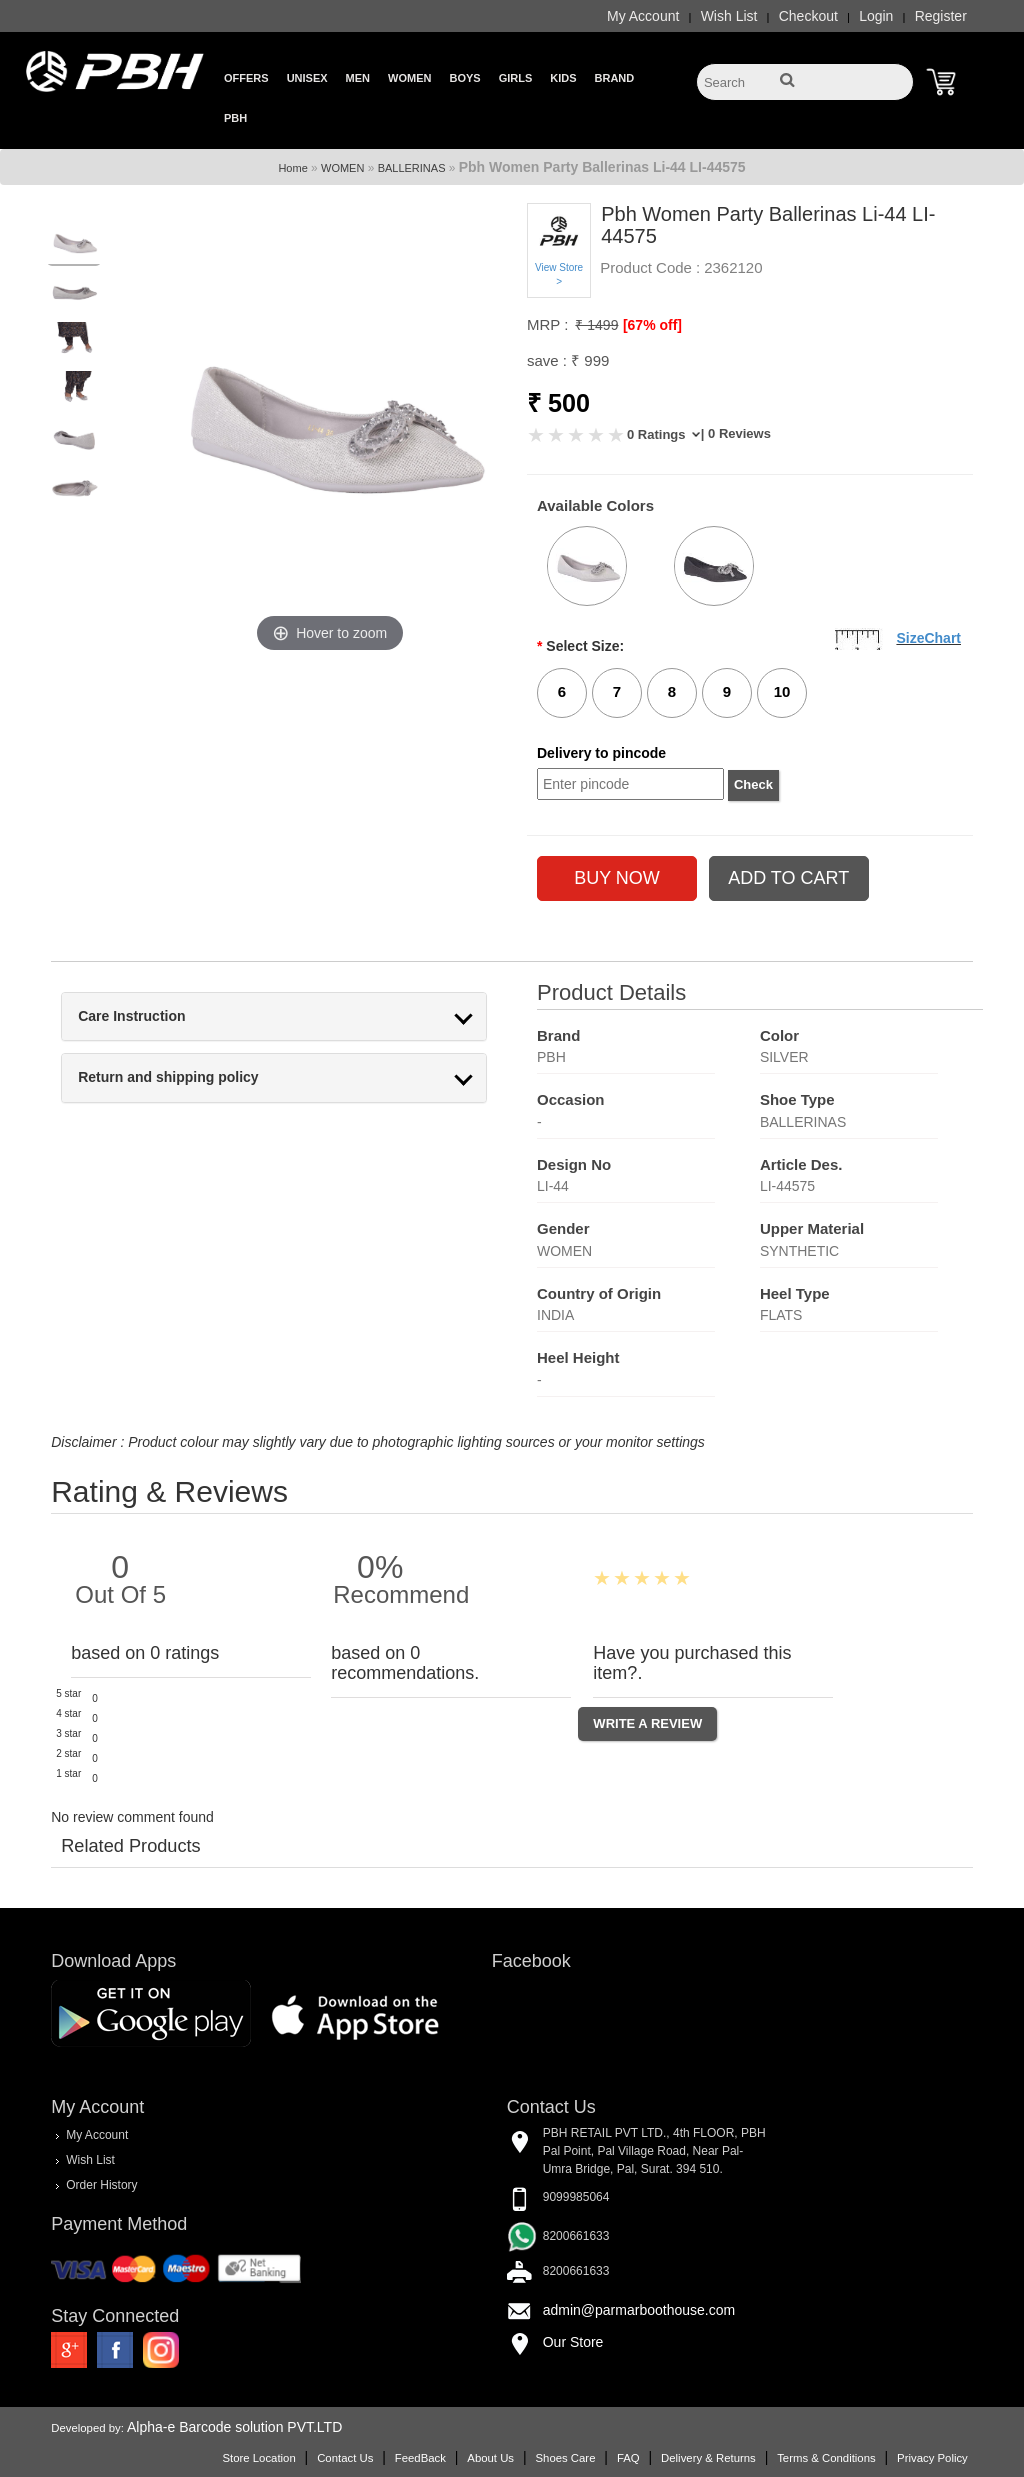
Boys (464, 78)
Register (941, 16)
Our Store (573, 2342)
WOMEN (342, 168)
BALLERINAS (412, 168)
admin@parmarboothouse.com (639, 2310)
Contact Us (345, 2458)
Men (358, 78)
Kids (563, 78)
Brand (615, 78)
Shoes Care (565, 2458)
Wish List (729, 16)
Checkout (808, 16)
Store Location (258, 2458)
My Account (643, 16)
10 (782, 691)
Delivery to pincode (601, 753)
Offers (246, 78)
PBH (235, 118)
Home (292, 168)
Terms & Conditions (826, 2458)
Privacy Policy (932, 2458)
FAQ (628, 2458)
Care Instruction (131, 1016)
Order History (101, 2185)
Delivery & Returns (708, 2458)
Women (409, 78)
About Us (490, 2458)
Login (876, 16)
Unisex (307, 78)
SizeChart (928, 638)
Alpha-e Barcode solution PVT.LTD (234, 2427)
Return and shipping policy (168, 1077)
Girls (516, 78)
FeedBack (420, 2458)
